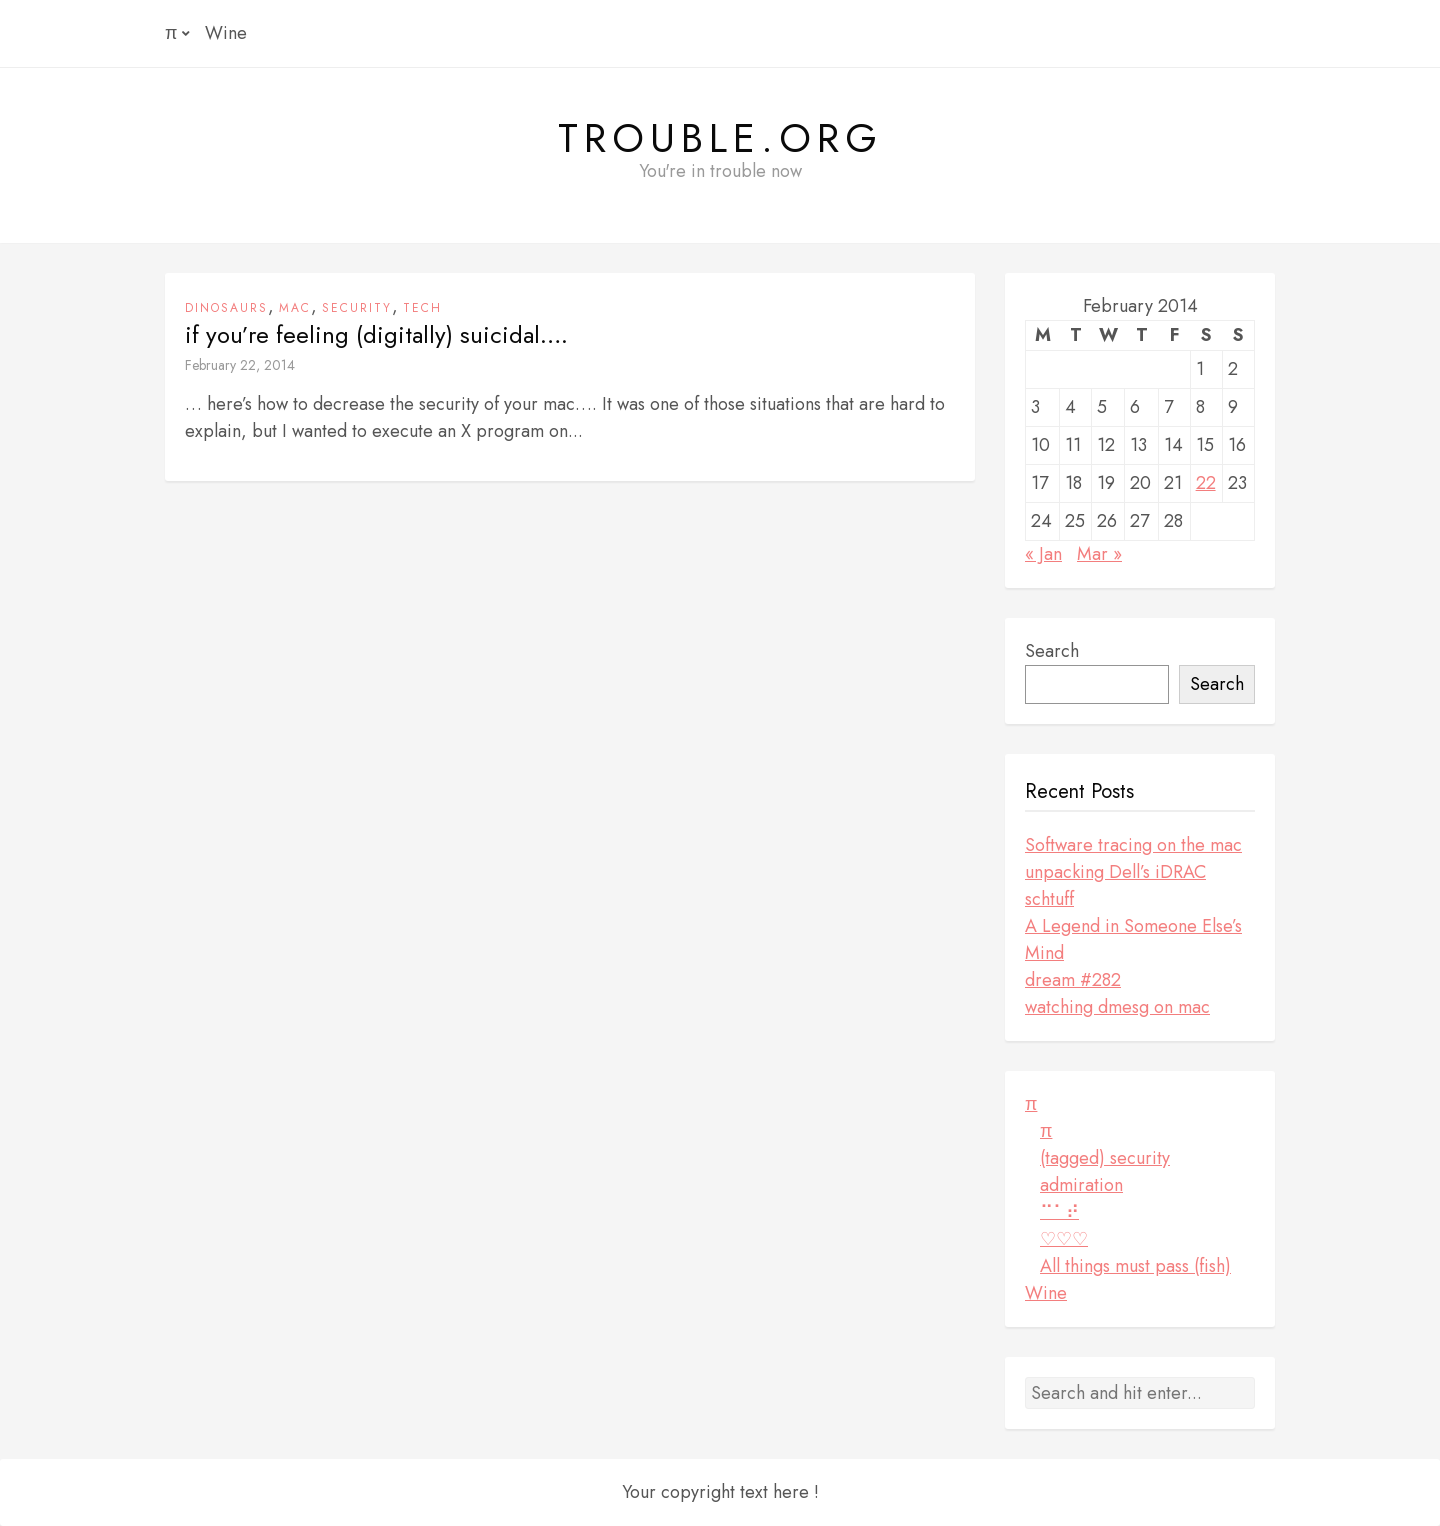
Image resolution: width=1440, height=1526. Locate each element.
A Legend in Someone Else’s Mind (1133, 939)
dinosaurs (226, 308)
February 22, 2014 (240, 365)
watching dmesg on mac (1117, 1007)
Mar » (1099, 554)
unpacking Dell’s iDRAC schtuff (1115, 885)
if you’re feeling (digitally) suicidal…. (376, 335)
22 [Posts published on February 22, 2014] (1206, 483)
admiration (1081, 1185)
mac (295, 308)
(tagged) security (1105, 1158)
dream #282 (1073, 980)
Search (1052, 651)
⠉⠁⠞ (1059, 1212)
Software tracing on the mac (1133, 845)
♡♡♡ (1064, 1239)
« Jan (1043, 554)
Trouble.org (720, 138)
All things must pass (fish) (1135, 1266)
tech (422, 308)
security (357, 308)
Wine (226, 33)
